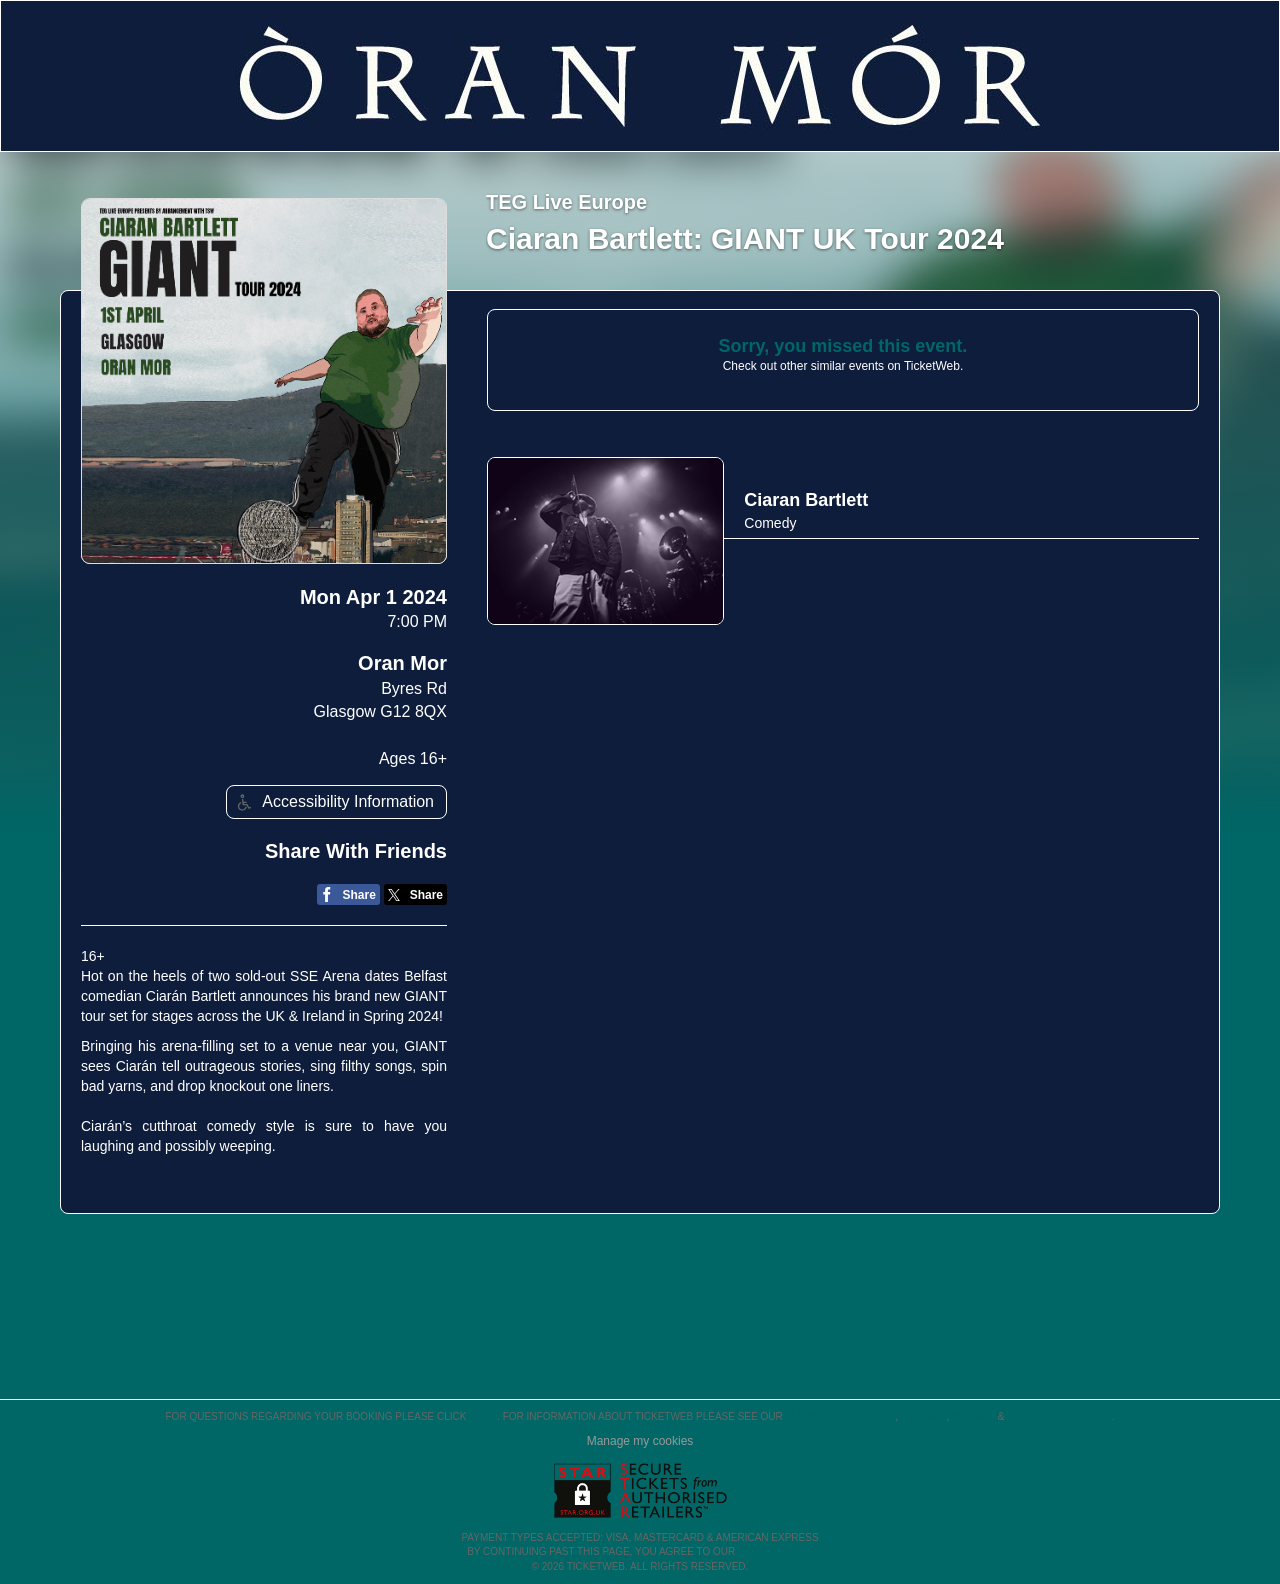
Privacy (973, 1416)
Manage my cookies (640, 1441)
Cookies (924, 1416)
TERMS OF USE (775, 1551)
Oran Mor (402, 663)
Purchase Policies (1059, 1416)
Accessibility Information (333, 802)
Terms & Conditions (840, 1416)
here (483, 1416)
